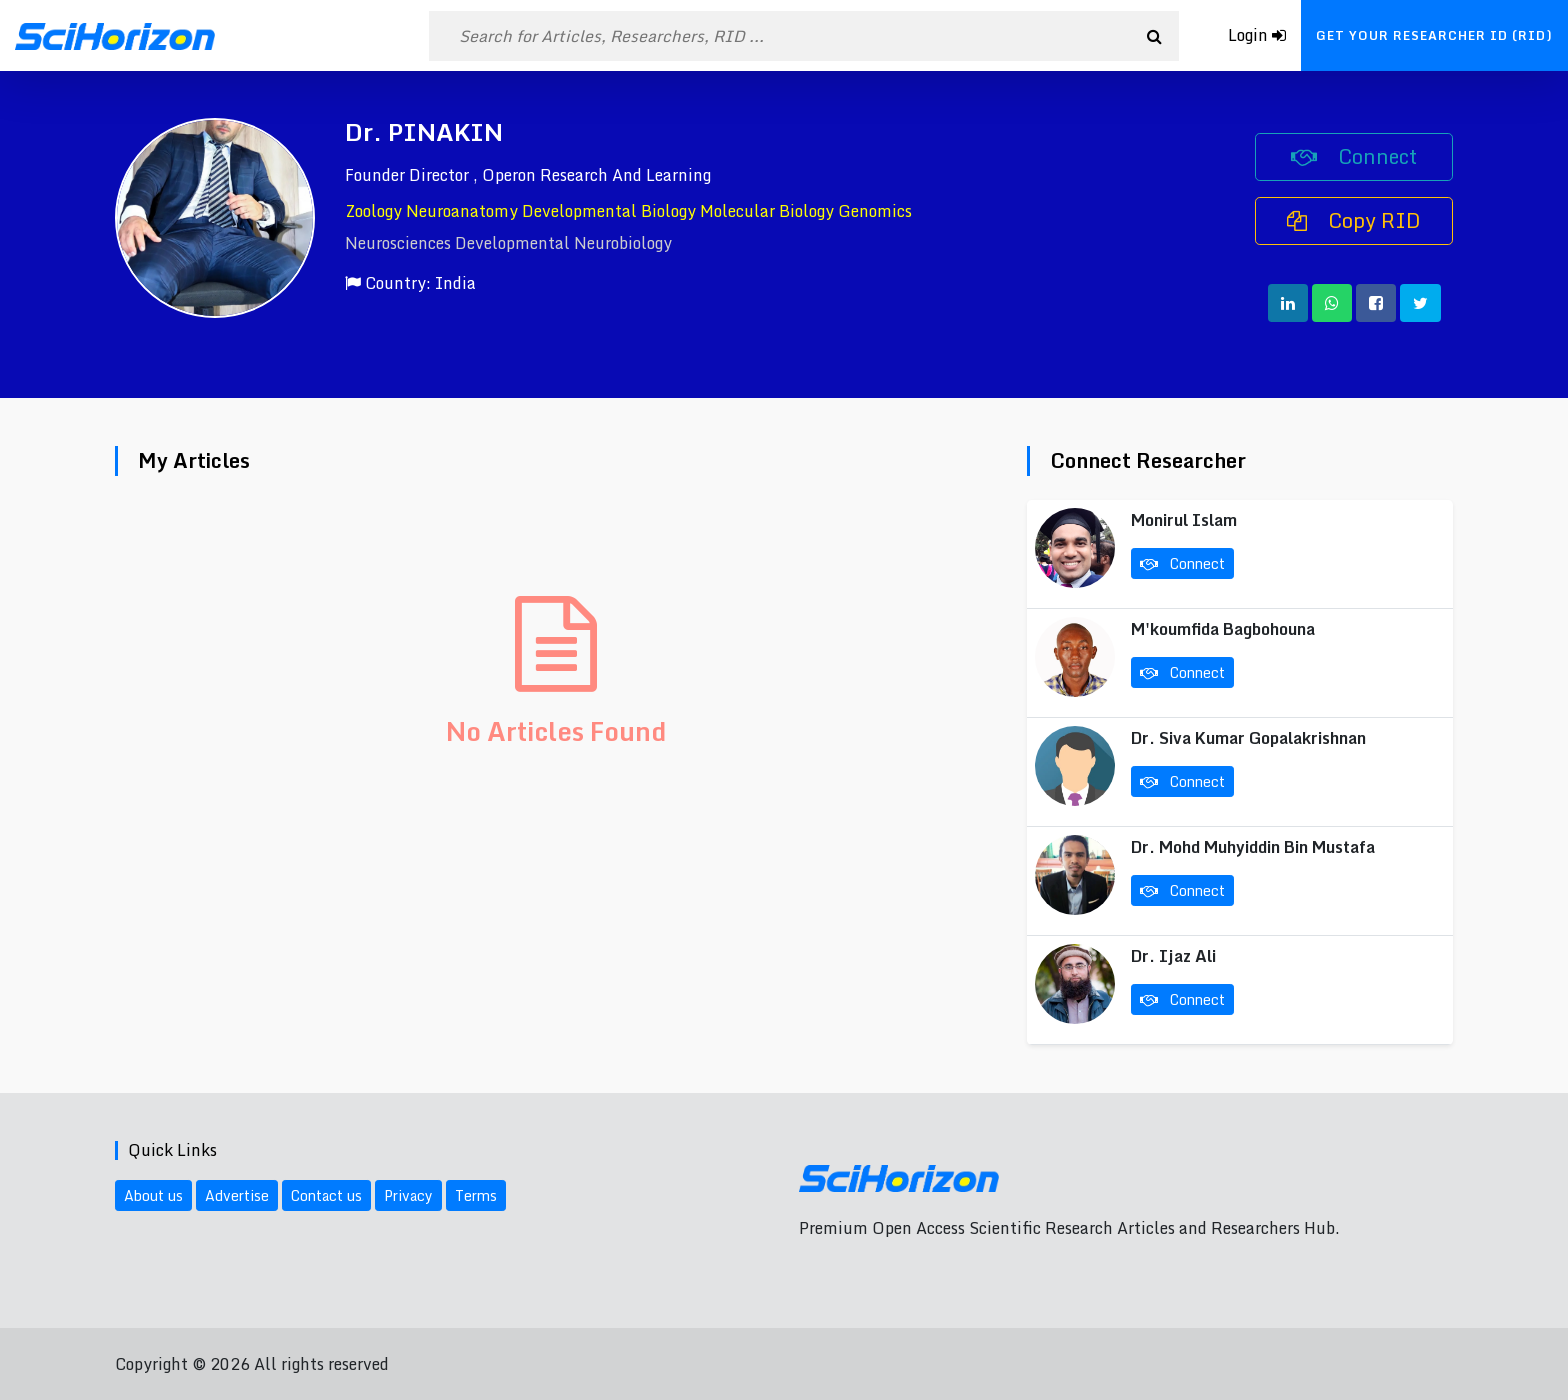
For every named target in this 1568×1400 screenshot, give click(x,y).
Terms (476, 1195)
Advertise (237, 1195)
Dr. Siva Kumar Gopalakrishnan (1248, 738)
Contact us (326, 1195)
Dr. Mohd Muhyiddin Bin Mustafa (1253, 847)
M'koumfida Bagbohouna (1223, 629)
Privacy (408, 1195)
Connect (1354, 156)
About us (153, 1195)
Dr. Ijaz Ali (1173, 956)
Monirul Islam (1184, 520)
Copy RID (1354, 220)
